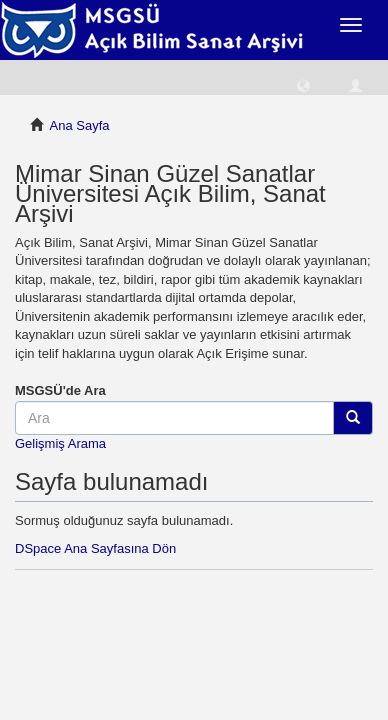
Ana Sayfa (80, 125)
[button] (303, 84)
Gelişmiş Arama (60, 443)
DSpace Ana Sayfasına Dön (95, 548)
